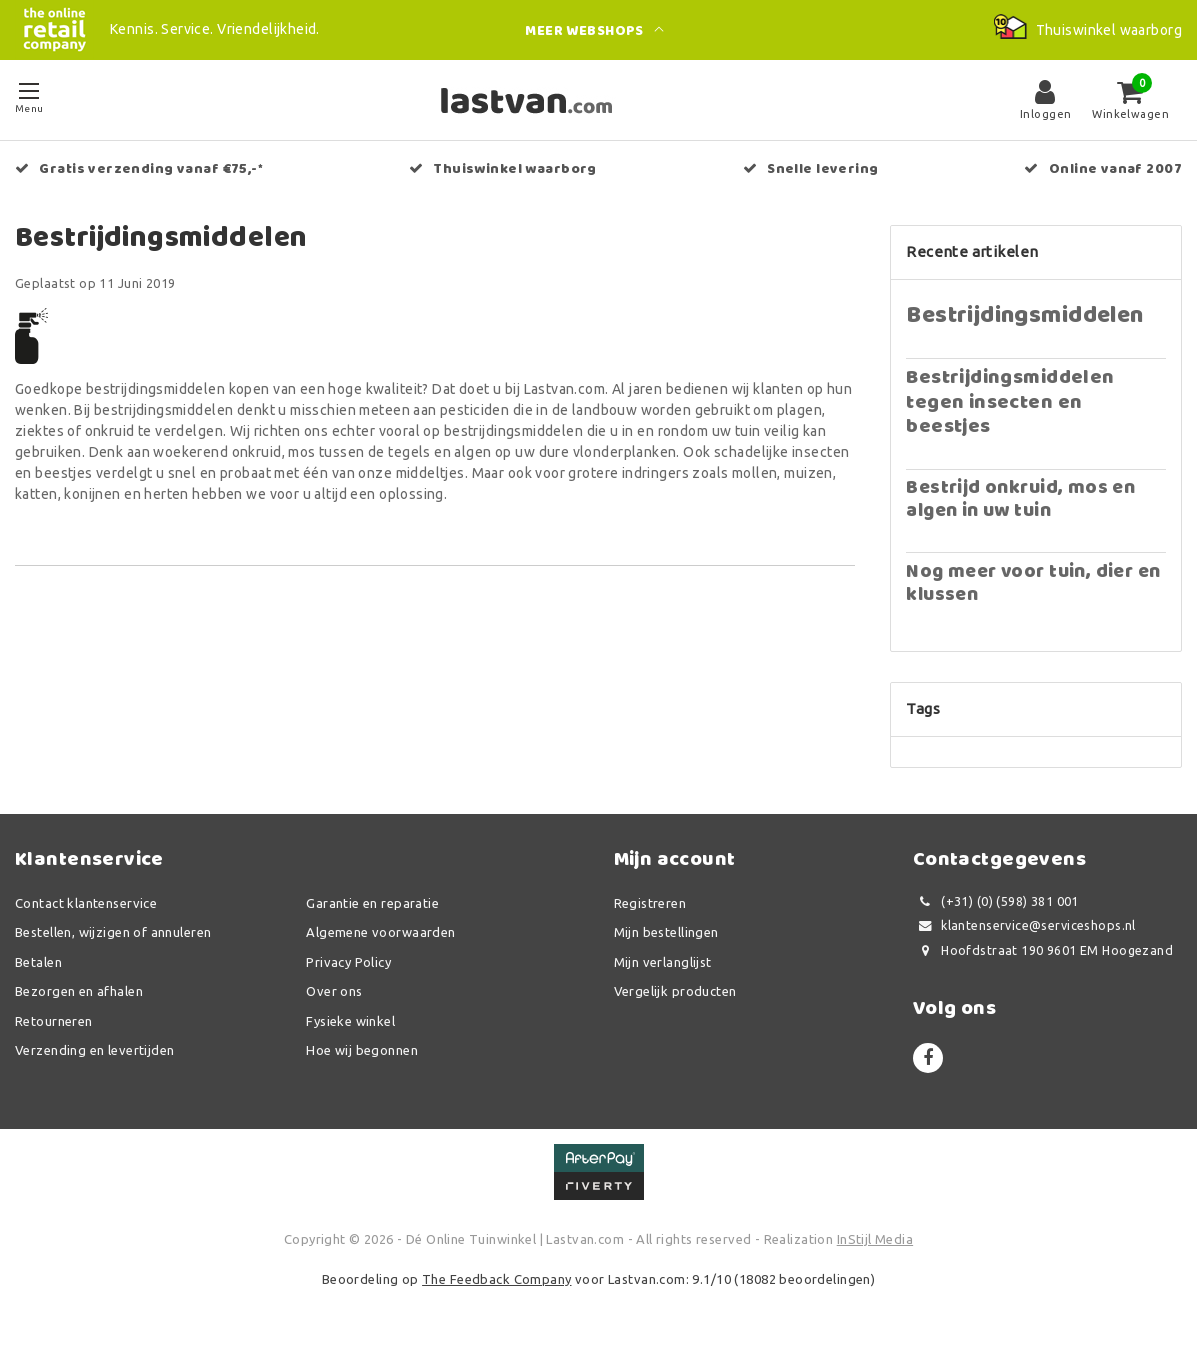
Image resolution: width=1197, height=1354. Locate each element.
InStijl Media (875, 1239)
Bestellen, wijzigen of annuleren (113, 932)
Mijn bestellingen (666, 932)
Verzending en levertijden (95, 1050)
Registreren (650, 903)
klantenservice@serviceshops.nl (1024, 925)
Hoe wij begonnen (362, 1050)
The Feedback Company (496, 1279)
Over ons (334, 991)
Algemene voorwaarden (380, 932)
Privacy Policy (348, 962)
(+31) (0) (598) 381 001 (996, 901)
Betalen (38, 962)
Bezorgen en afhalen (79, 991)
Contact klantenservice (86, 903)
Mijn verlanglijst (663, 962)
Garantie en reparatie (372, 903)
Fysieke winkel (350, 1021)
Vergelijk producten (675, 991)
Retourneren (54, 1021)
